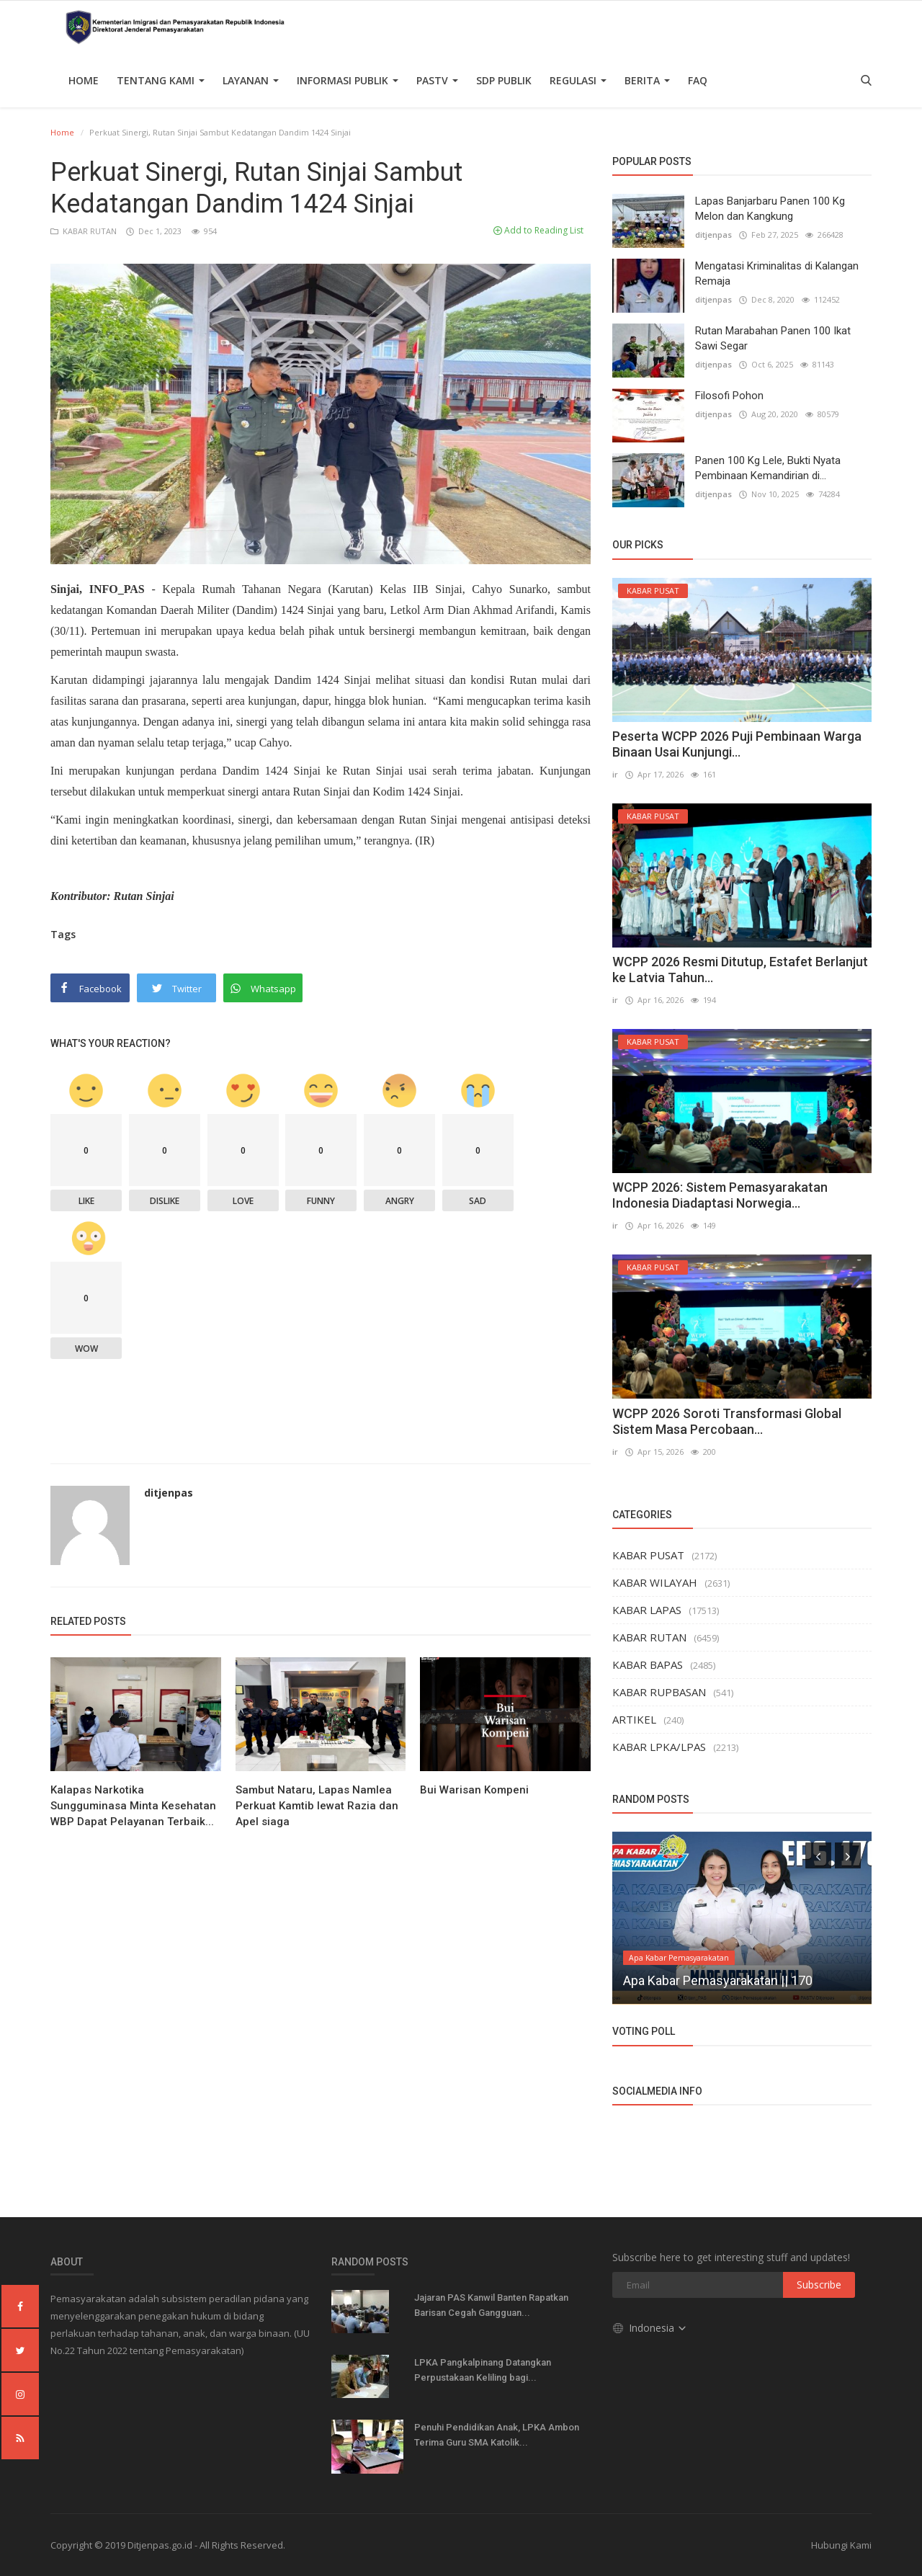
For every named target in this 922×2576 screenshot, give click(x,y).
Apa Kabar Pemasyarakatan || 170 (718, 1980)
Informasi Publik (347, 80)
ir (615, 774)
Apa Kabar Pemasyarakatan (679, 1958)
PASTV (437, 80)
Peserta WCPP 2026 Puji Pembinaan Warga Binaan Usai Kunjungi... (736, 743)
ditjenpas (168, 1492)
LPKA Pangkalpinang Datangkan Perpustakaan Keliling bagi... (482, 2370)
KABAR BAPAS (647, 1664)
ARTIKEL (634, 1719)
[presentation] (818, 1855)
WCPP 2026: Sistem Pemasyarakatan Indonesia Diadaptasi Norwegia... (720, 1195)
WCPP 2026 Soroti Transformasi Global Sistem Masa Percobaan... (726, 1421)
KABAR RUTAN (84, 231)
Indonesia (650, 2328)
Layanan (251, 80)
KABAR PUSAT (648, 1555)
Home (83, 80)
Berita (647, 80)
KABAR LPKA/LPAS (659, 1746)
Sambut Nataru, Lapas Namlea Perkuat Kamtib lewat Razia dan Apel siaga (317, 1805)
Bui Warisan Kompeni (474, 1789)
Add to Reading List (538, 230)
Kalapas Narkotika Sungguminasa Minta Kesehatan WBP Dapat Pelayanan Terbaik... (133, 1805)
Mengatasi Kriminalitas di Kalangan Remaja (777, 273)
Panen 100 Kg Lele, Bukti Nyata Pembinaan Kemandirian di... (768, 468)
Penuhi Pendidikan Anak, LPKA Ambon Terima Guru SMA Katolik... (496, 2435)
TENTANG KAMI (161, 80)
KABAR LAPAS (646, 1610)
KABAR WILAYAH (654, 1582)
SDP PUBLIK (504, 80)
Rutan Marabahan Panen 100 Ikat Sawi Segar (773, 338)
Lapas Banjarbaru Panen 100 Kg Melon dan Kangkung (770, 209)
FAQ (697, 80)
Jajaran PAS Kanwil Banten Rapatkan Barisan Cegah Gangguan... (491, 2305)
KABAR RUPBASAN (659, 1692)
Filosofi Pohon (729, 395)
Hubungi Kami (841, 2545)
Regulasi (578, 80)
